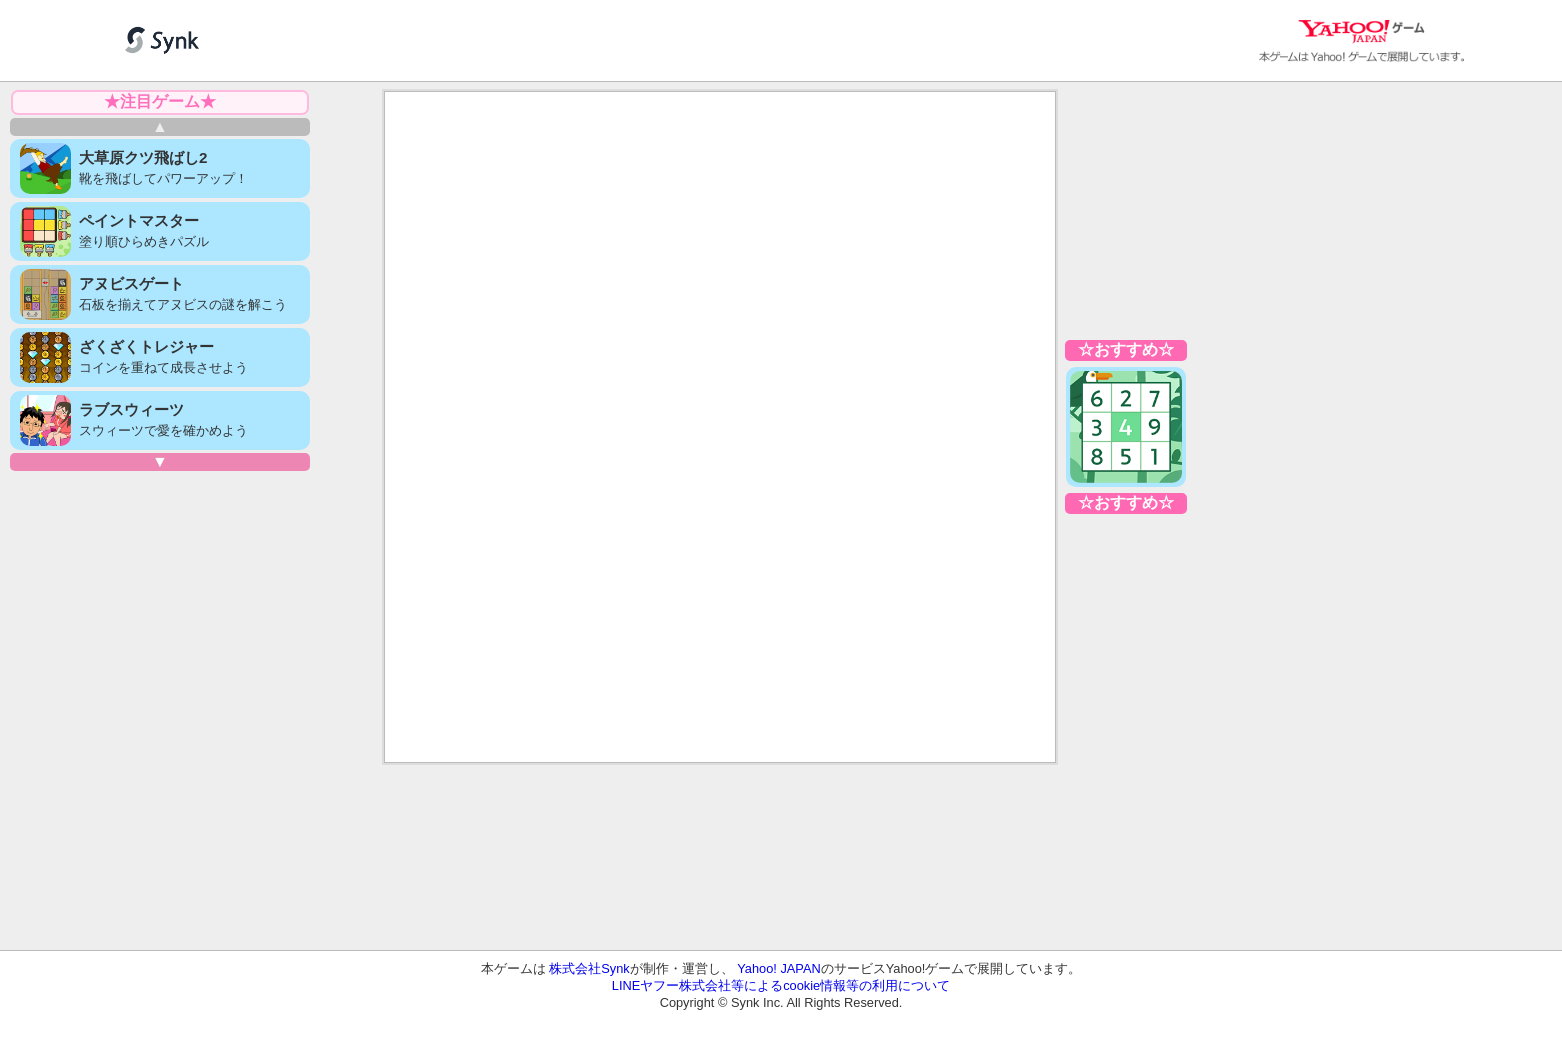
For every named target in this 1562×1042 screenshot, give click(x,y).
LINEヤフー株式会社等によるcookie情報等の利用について (781, 985)
